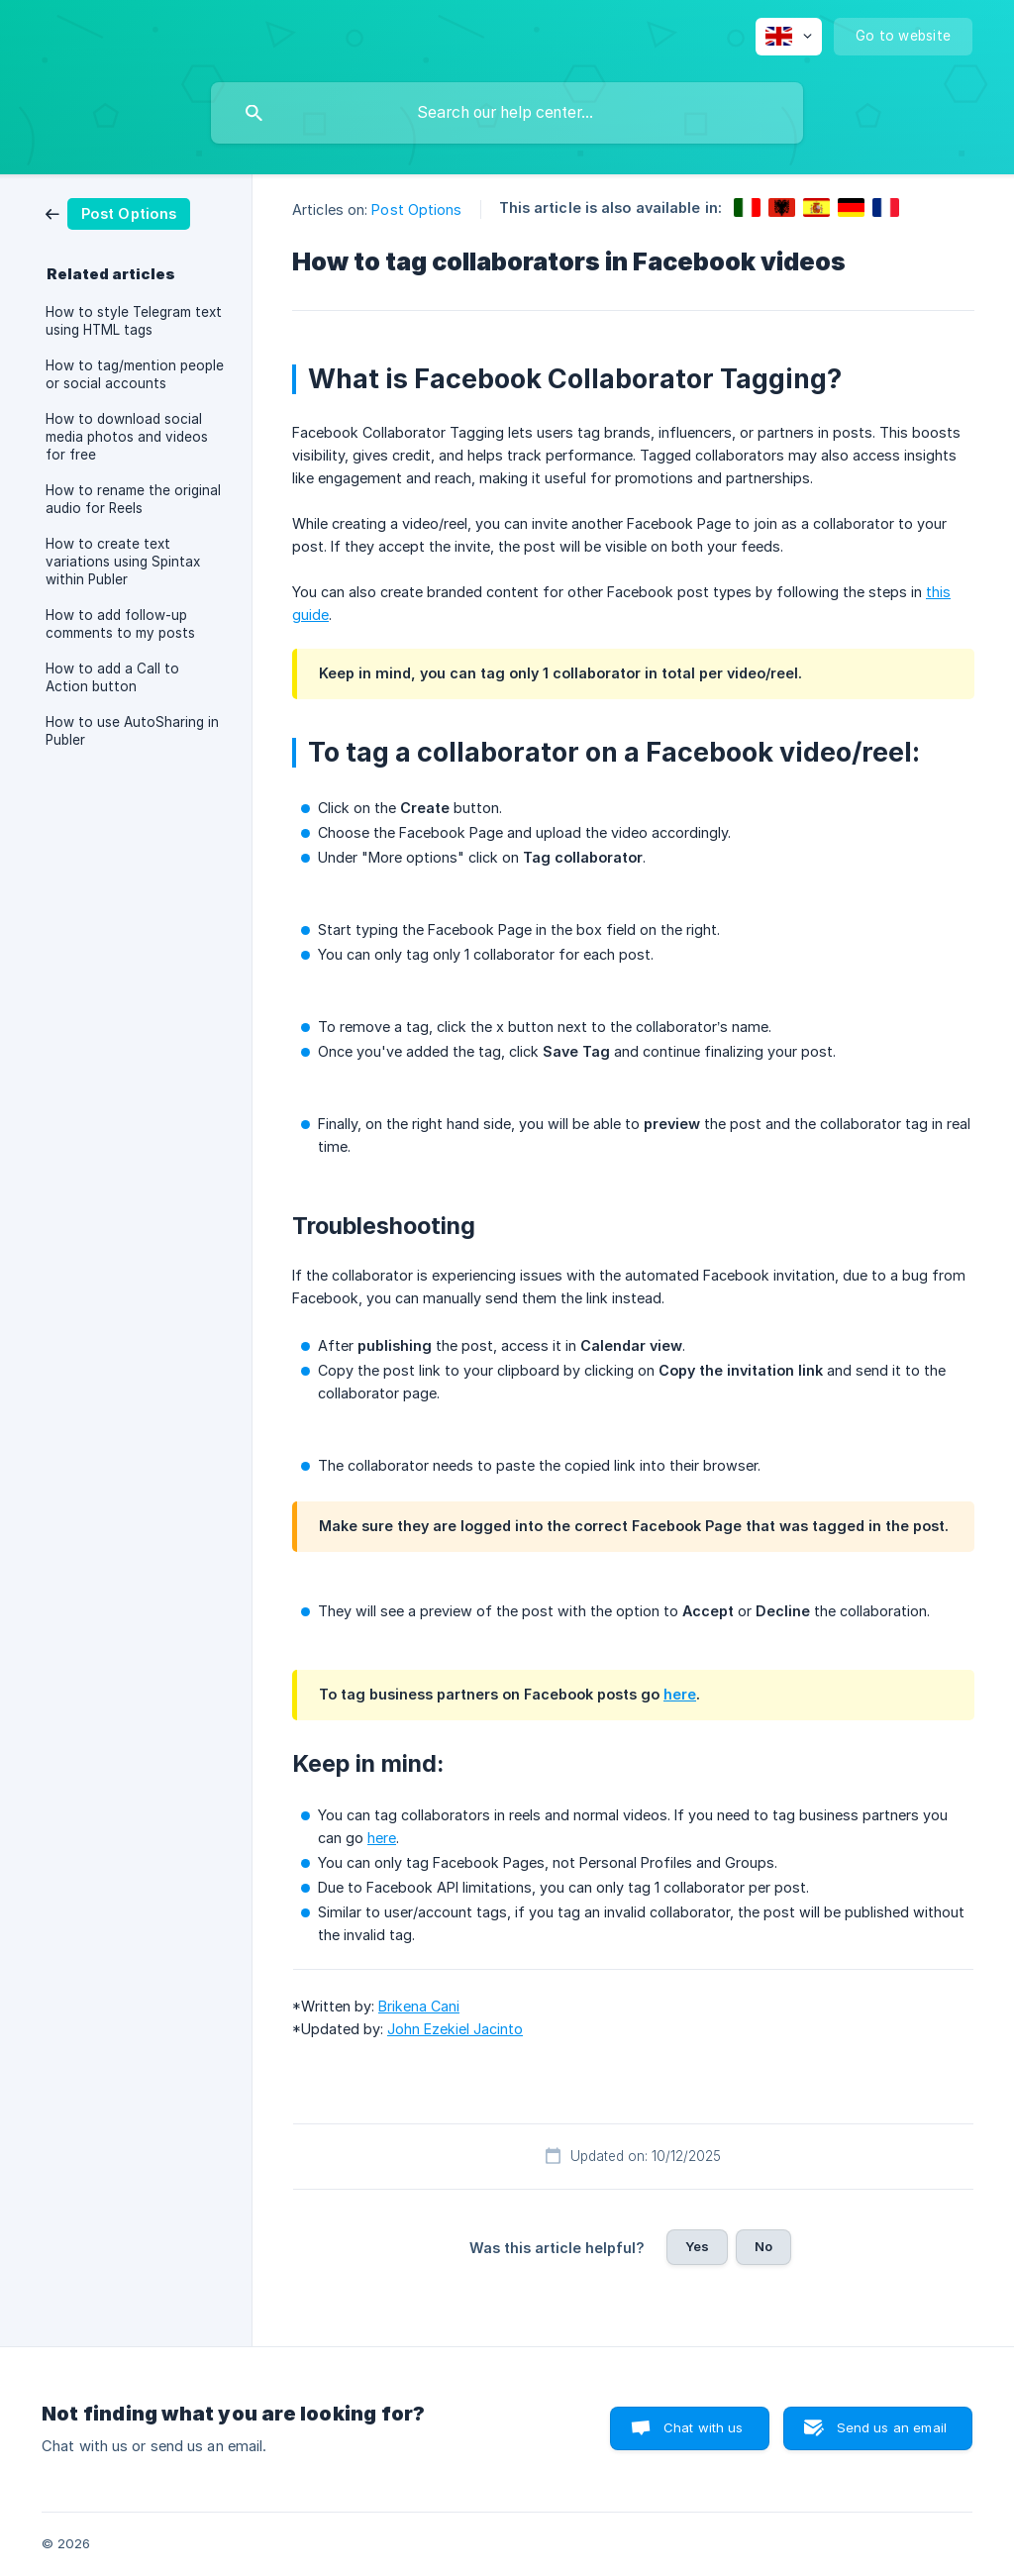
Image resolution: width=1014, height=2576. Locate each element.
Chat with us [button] (703, 2427)
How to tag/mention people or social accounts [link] (135, 374)
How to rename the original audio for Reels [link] (133, 499)
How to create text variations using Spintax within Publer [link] (123, 561)
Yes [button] (697, 2246)
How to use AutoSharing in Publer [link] (132, 731)
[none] (789, 36)
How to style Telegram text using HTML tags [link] (134, 321)
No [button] (763, 2246)
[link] (118, 212)
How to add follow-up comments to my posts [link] (120, 624)
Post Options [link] (416, 209)
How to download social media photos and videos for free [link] (127, 437)
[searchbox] (507, 113)
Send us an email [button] (892, 2427)
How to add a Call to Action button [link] (112, 677)
